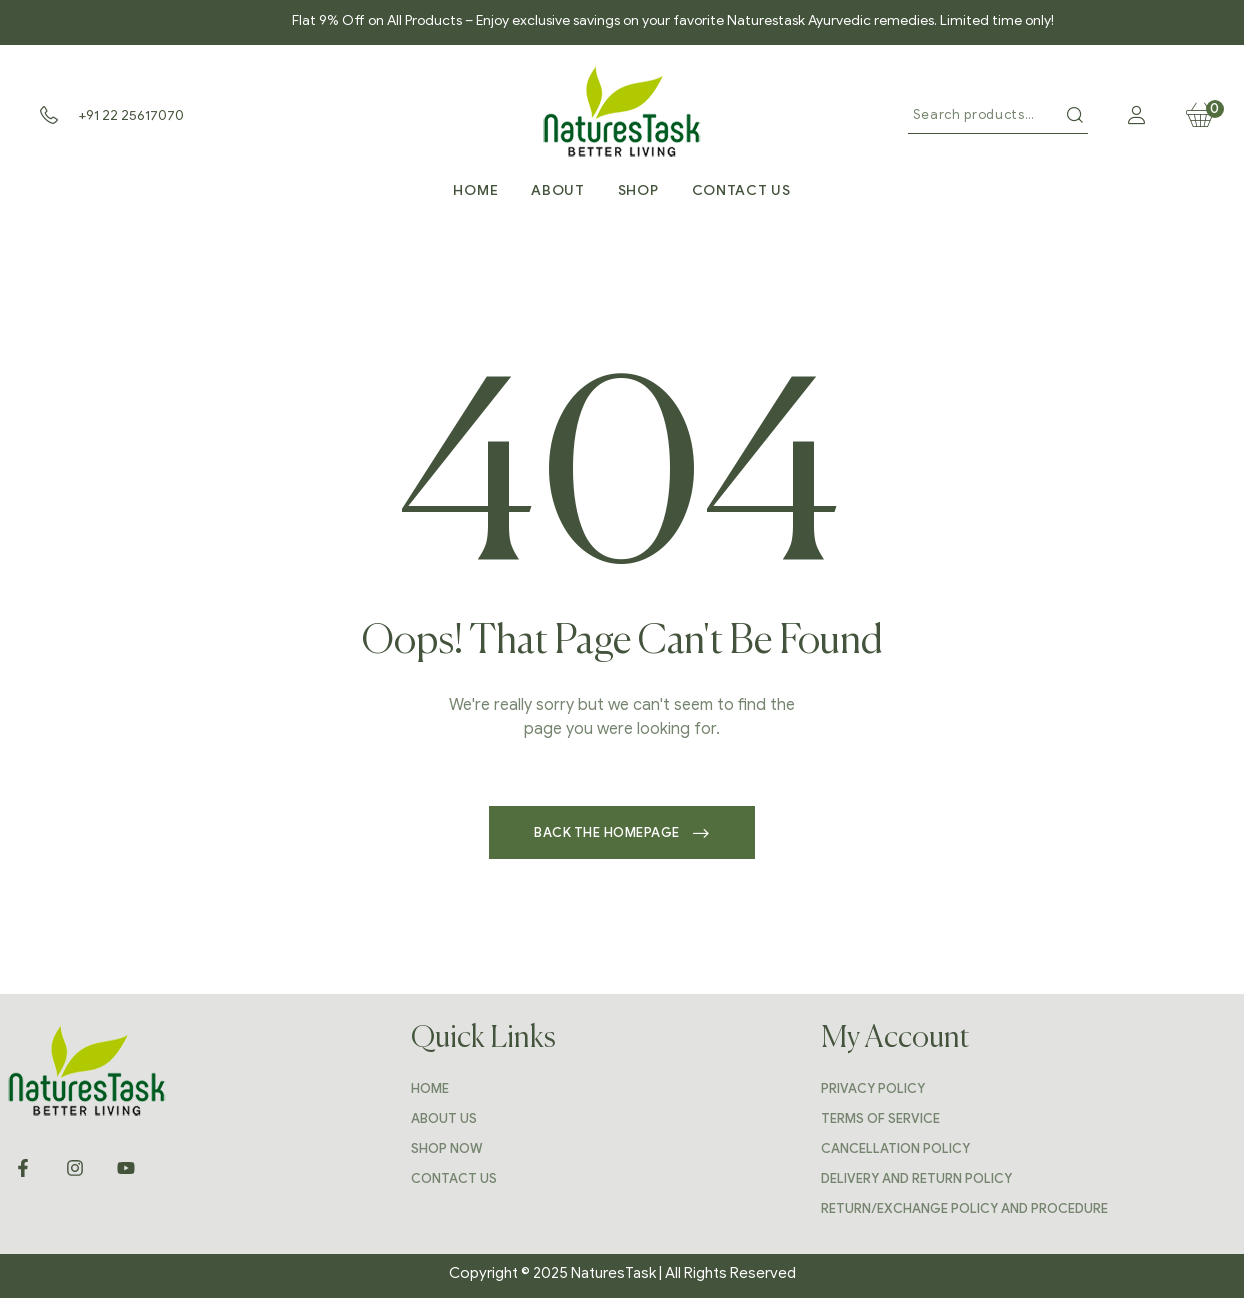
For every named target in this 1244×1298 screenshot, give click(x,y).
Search (1075, 115)
